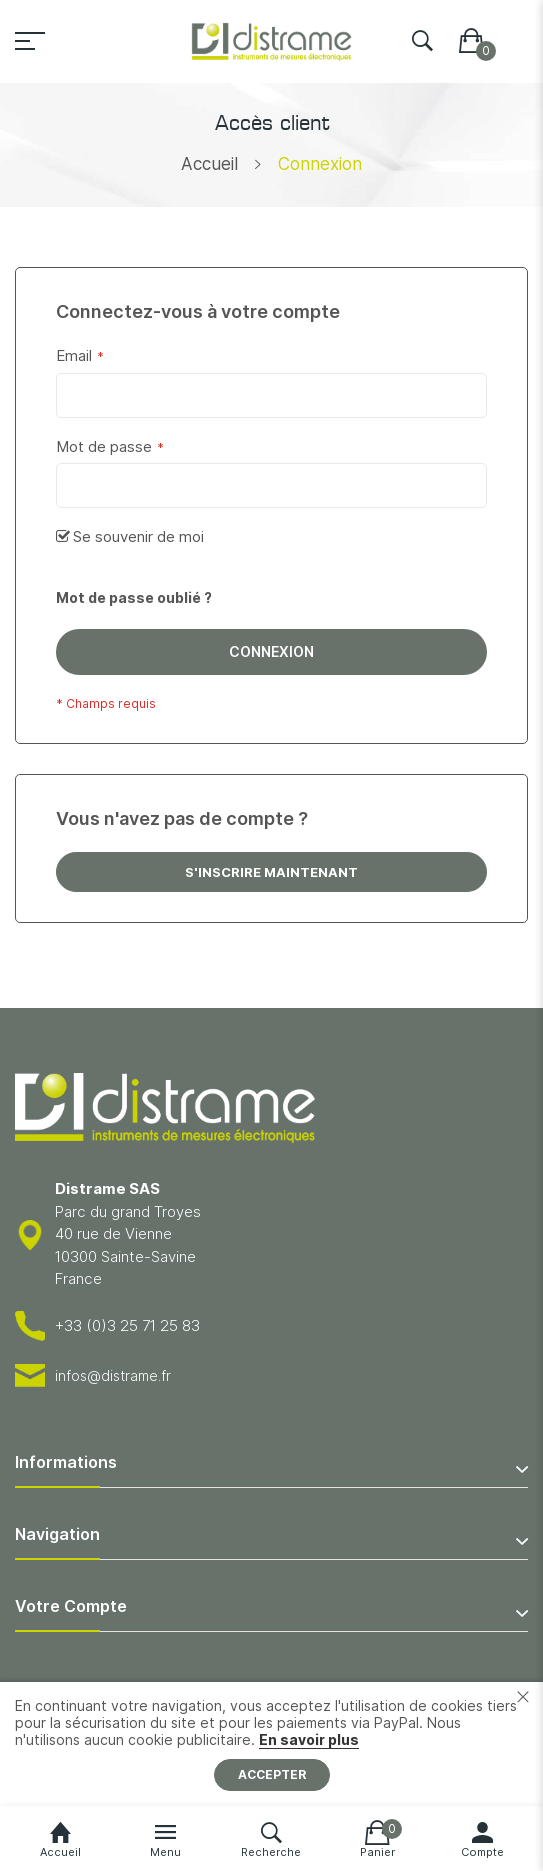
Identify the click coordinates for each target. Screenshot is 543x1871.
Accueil (209, 164)
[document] (271, 1744)
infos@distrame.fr (113, 1375)
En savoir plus (309, 1739)
